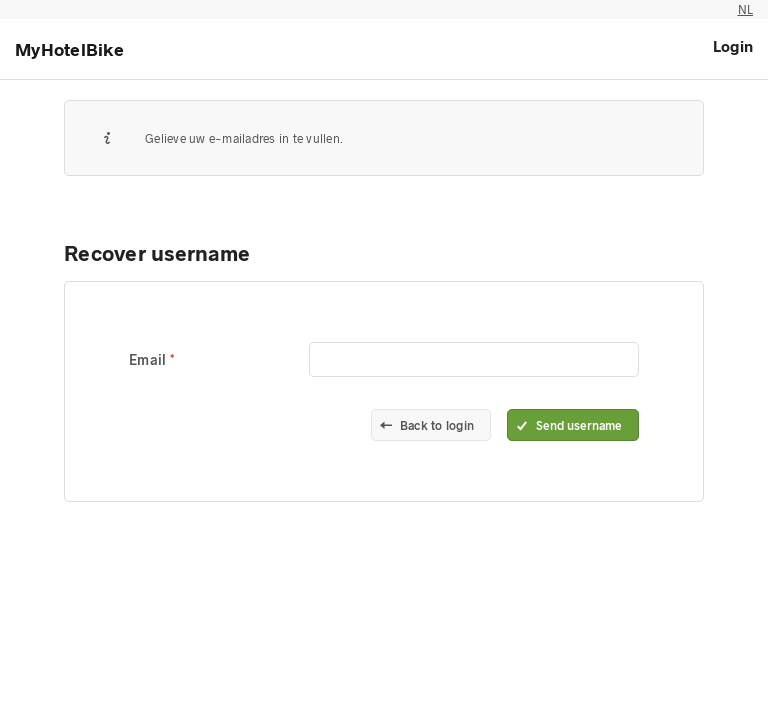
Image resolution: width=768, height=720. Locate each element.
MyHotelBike (69, 49)
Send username (579, 425)
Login (733, 46)
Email (149, 359)
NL (746, 9)
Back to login (437, 425)
